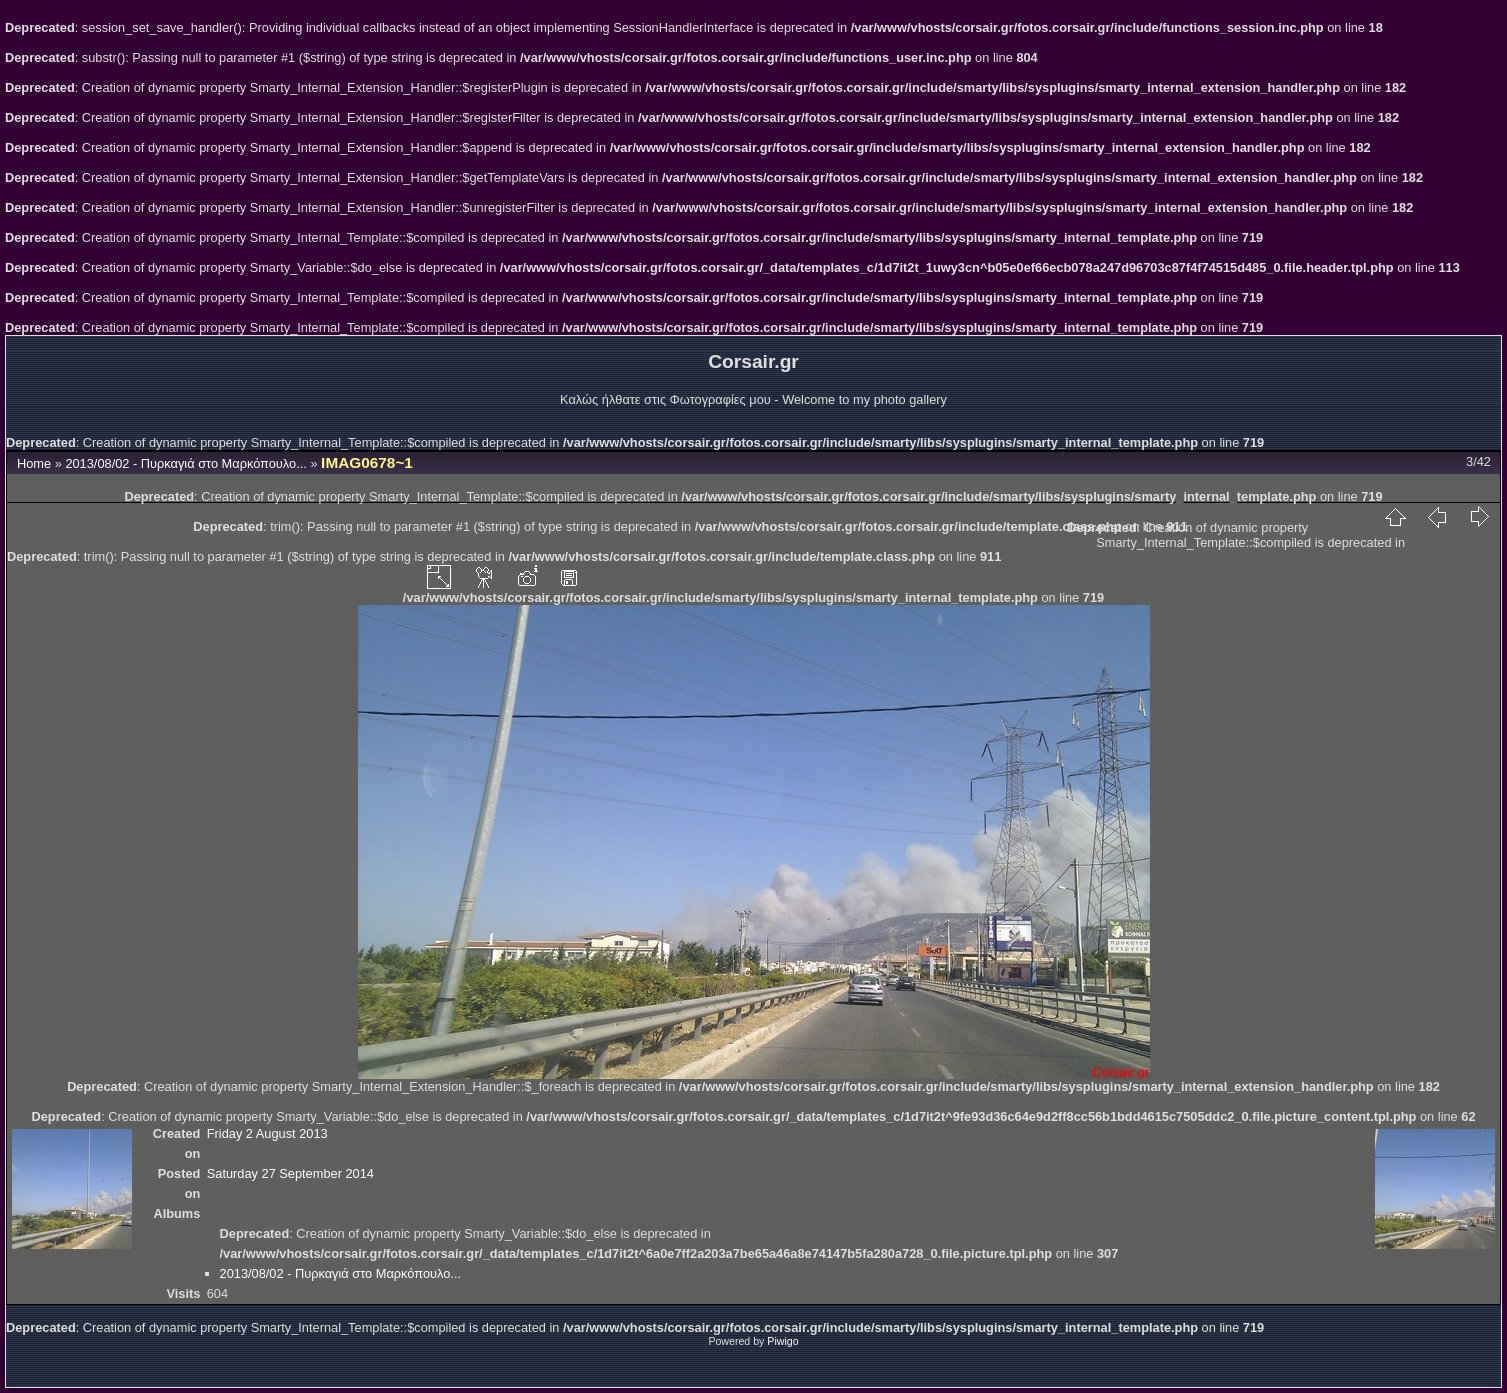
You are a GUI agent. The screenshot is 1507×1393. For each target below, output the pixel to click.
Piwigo (782, 1341)
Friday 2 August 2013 (267, 1133)
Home (34, 463)
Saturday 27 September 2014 (290, 1173)
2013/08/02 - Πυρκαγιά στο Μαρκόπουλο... (186, 463)
